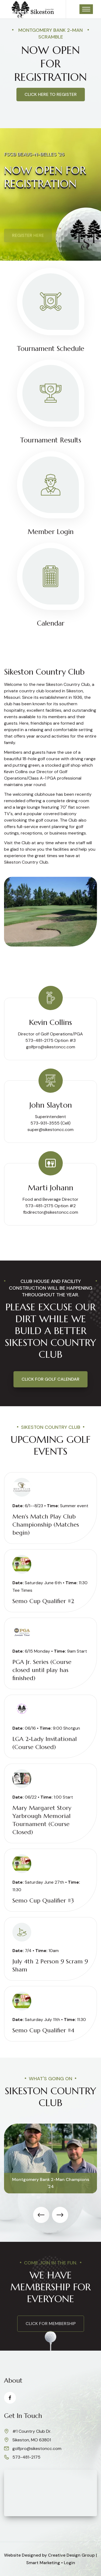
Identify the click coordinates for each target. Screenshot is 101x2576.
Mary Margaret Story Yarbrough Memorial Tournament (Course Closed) (41, 1820)
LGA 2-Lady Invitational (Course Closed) (44, 1743)
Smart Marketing (43, 2562)
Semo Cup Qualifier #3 (43, 1900)
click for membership (51, 2323)
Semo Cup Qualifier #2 (43, 1601)
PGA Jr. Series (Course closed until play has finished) (41, 1670)
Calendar (50, 623)
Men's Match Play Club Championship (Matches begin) (45, 1524)
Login (69, 2562)
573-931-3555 (45, 1123)
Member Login (51, 532)
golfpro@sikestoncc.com (50, 1047)
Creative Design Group (71, 2555)
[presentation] (41, 2215)
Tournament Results (50, 440)
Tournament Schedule (50, 348)
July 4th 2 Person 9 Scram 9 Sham (50, 1965)
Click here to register (51, 94)
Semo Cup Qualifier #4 (43, 2030)
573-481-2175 (26, 2457)
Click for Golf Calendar (50, 1379)
